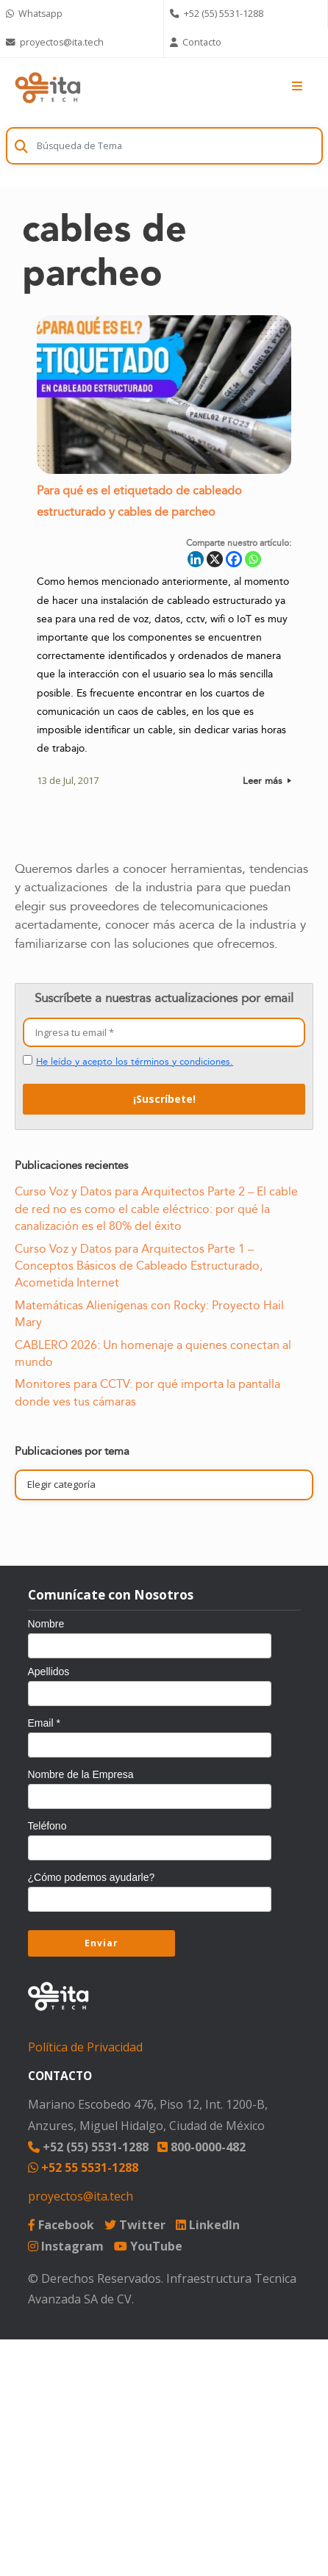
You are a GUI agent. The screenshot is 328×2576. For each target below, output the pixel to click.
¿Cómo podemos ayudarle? (91, 1877)
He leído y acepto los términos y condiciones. (134, 1061)
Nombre (46, 1624)
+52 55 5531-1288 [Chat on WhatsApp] (83, 2167)
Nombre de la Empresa (81, 1774)
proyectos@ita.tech (80, 2196)
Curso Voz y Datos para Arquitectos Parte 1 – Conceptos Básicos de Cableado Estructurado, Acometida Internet (139, 1266)
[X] (215, 560)
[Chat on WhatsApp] (82, 14)
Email (44, 1723)
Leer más (267, 781)
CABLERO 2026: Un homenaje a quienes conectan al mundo (153, 1353)
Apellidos (49, 1671)
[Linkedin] (196, 560)
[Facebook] (234, 560)
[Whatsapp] (253, 560)
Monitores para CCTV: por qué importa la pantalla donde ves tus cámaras (147, 1392)
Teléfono (47, 1826)
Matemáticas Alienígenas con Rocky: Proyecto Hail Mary (149, 1314)
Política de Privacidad (85, 2047)
